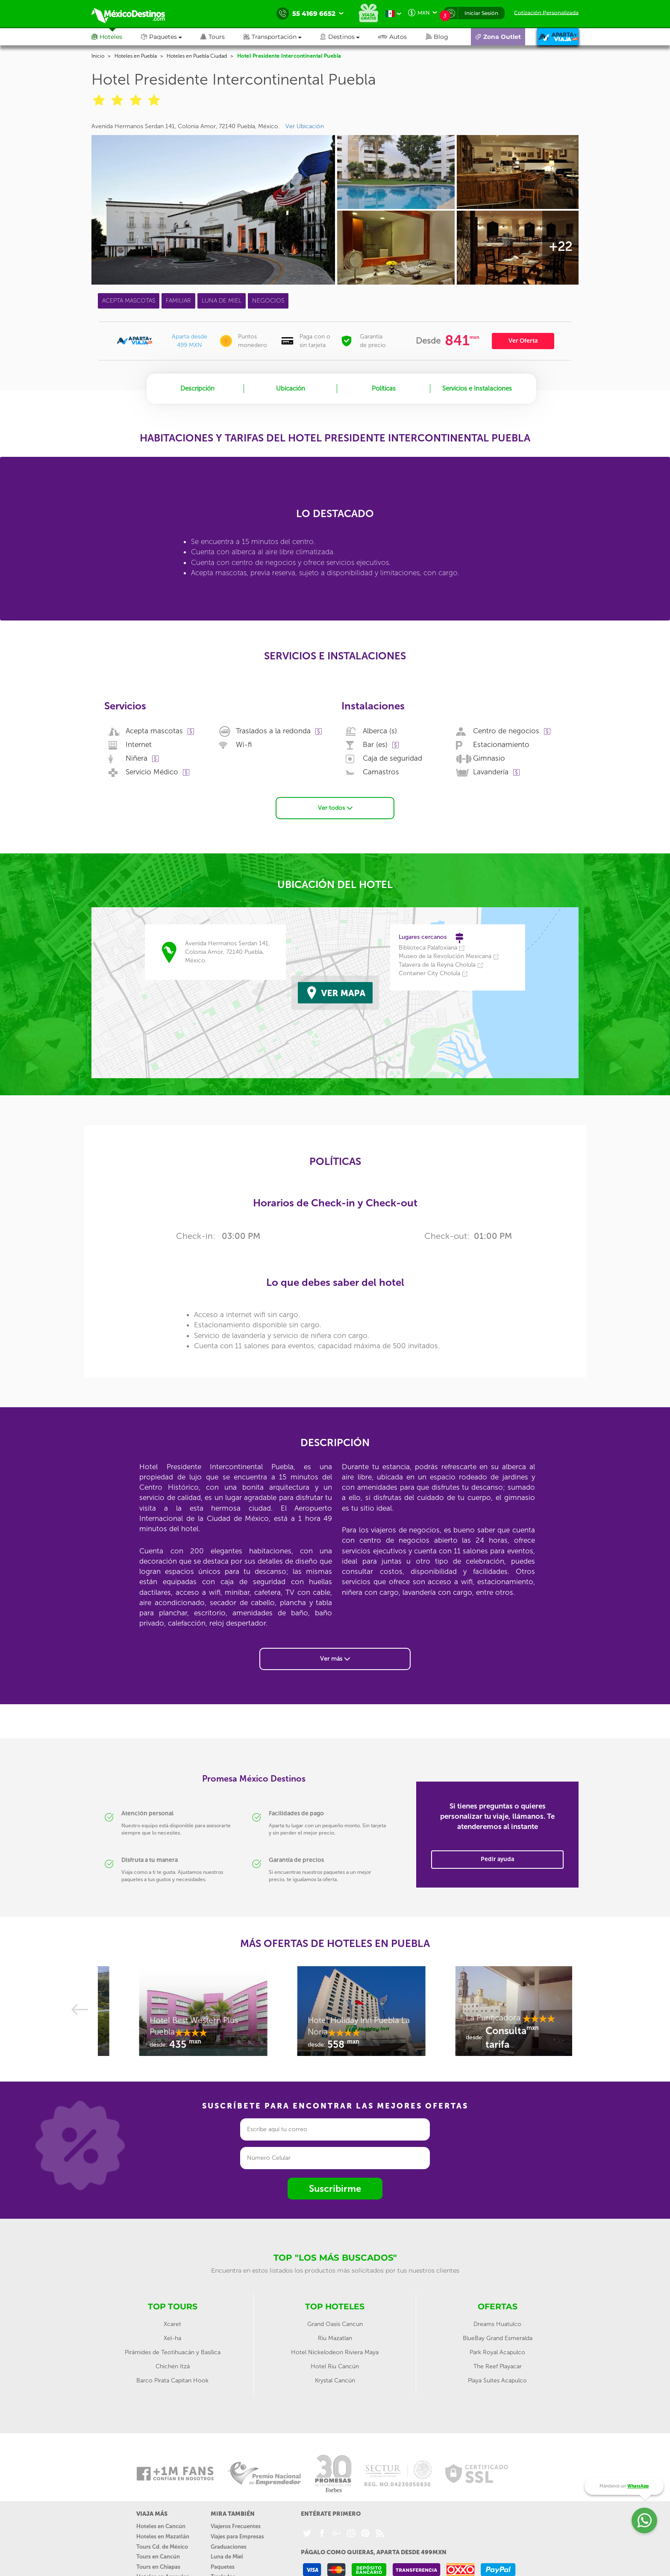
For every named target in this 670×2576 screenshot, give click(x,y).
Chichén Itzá (173, 2366)
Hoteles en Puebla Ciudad (197, 56)
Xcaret (172, 2324)
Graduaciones (229, 2547)
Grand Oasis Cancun (335, 2324)
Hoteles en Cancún (160, 2526)
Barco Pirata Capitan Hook (172, 2380)
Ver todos (335, 808)
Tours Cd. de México (162, 2547)
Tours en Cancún (158, 2556)
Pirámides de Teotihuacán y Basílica (172, 2352)
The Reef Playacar (497, 2366)
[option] (177, 2015)
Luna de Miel (227, 2556)
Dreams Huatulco (497, 2324)
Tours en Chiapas (158, 2567)
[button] (282, 36)
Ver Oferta (523, 340)
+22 (560, 246)
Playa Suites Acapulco (497, 2380)
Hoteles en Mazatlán (162, 2536)
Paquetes (223, 2567)
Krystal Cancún (335, 2380)
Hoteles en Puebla (136, 56)
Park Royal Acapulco (497, 2352)
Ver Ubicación (304, 126)
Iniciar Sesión (481, 13)
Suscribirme (335, 2188)
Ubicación (290, 388)
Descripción (197, 388)
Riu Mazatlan (335, 2338)
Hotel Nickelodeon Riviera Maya (335, 2352)
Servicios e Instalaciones (477, 388)
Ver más (335, 1658)
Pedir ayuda (497, 1859)
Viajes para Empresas (237, 2536)
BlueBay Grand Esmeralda (497, 2338)
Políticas (384, 388)
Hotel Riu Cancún (335, 2366)
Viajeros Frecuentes (236, 2526)
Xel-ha (172, 2338)
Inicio (97, 56)
